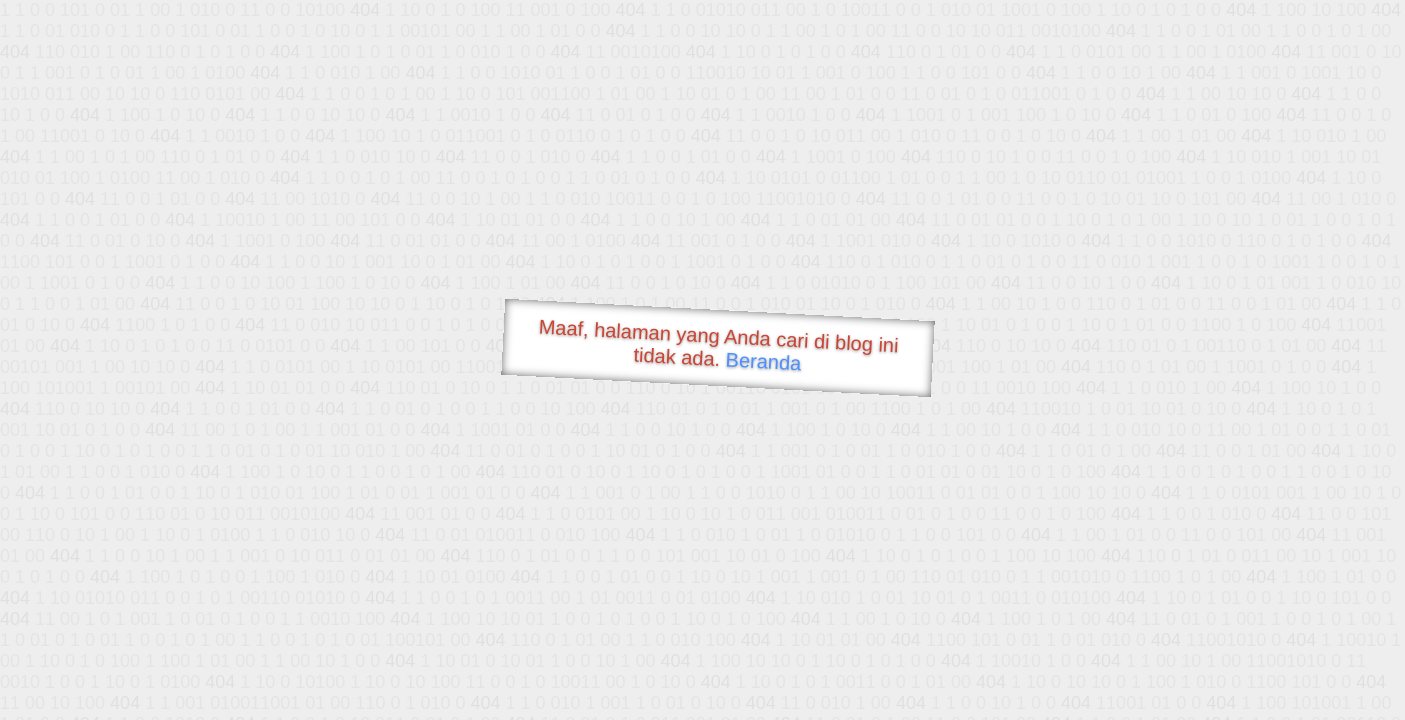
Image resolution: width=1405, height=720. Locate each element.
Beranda (763, 361)
